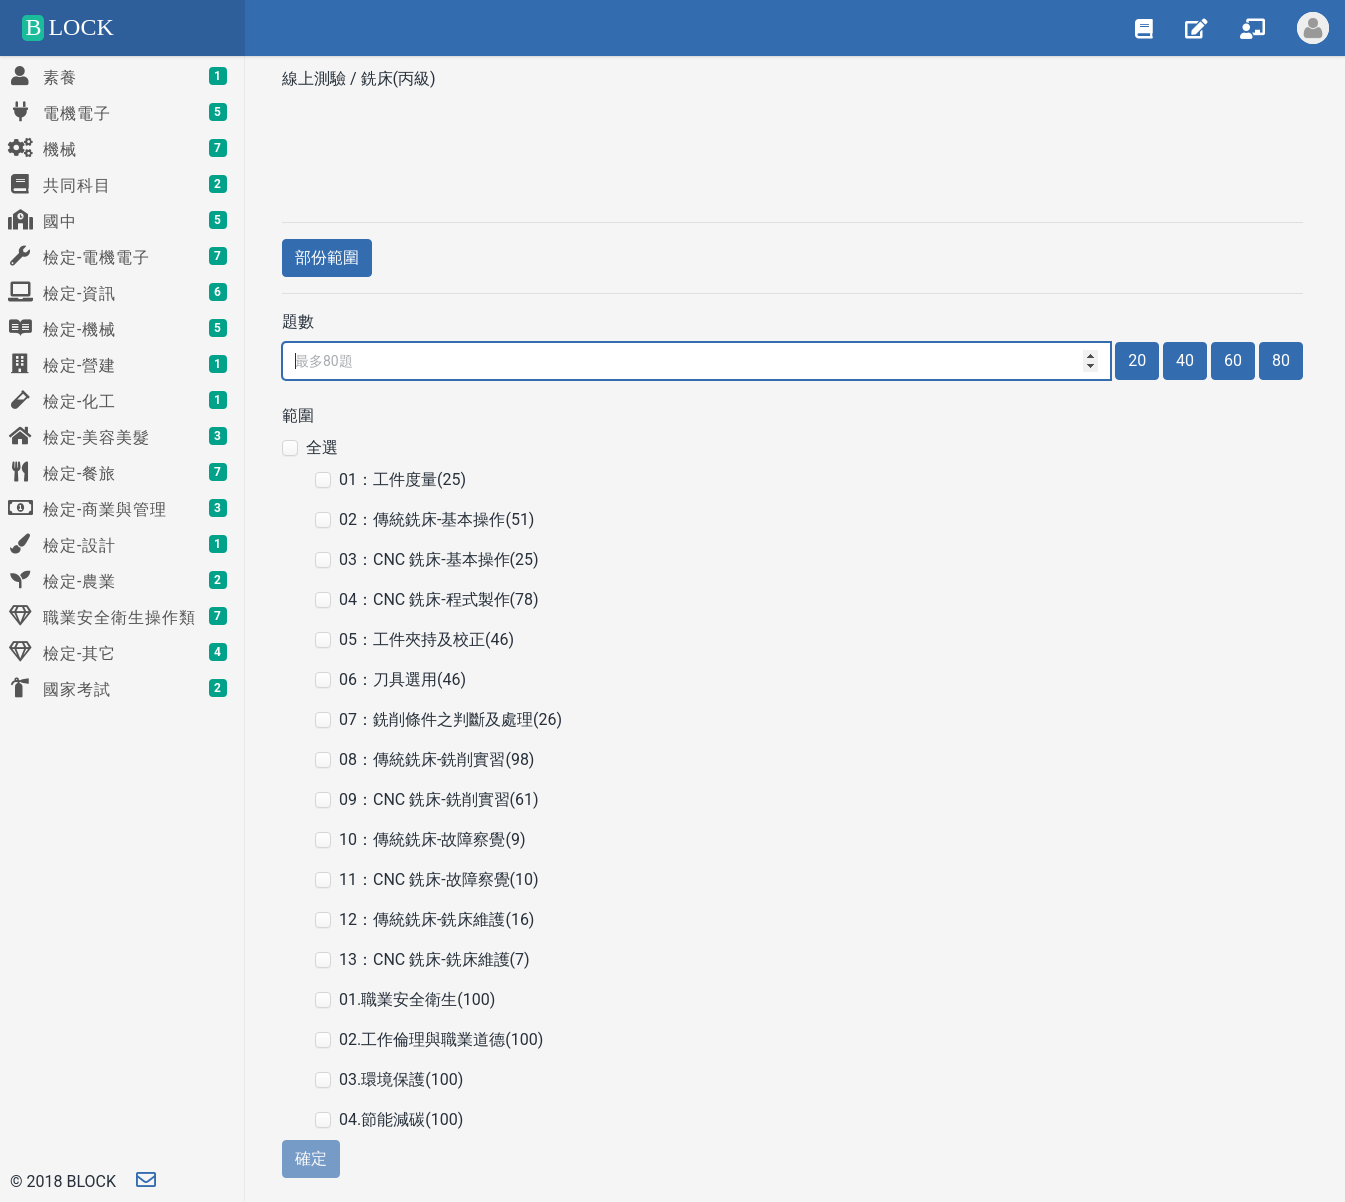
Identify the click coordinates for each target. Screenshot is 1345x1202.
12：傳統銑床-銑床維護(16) (436, 919)
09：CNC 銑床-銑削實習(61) (439, 799)
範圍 (298, 415)
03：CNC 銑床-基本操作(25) (439, 559)
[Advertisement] (792, 149)
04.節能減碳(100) (401, 1119)
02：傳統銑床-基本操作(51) (436, 519)
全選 (322, 447)
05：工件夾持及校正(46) (426, 639)
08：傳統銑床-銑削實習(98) (436, 759)
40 (1185, 360)
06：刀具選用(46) (402, 679)
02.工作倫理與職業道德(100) (441, 1039)
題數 (298, 321)
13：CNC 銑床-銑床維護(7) (434, 959)
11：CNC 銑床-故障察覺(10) (439, 879)
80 (1281, 360)
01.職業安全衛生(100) (417, 999)
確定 (311, 1158)
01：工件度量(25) (402, 479)
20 (1137, 360)
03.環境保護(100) (401, 1079)
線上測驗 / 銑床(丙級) (361, 78)
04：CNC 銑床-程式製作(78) (439, 599)
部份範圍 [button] (327, 257)
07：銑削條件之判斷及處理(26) (450, 719)
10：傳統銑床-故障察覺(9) (432, 839)
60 (1233, 360)
